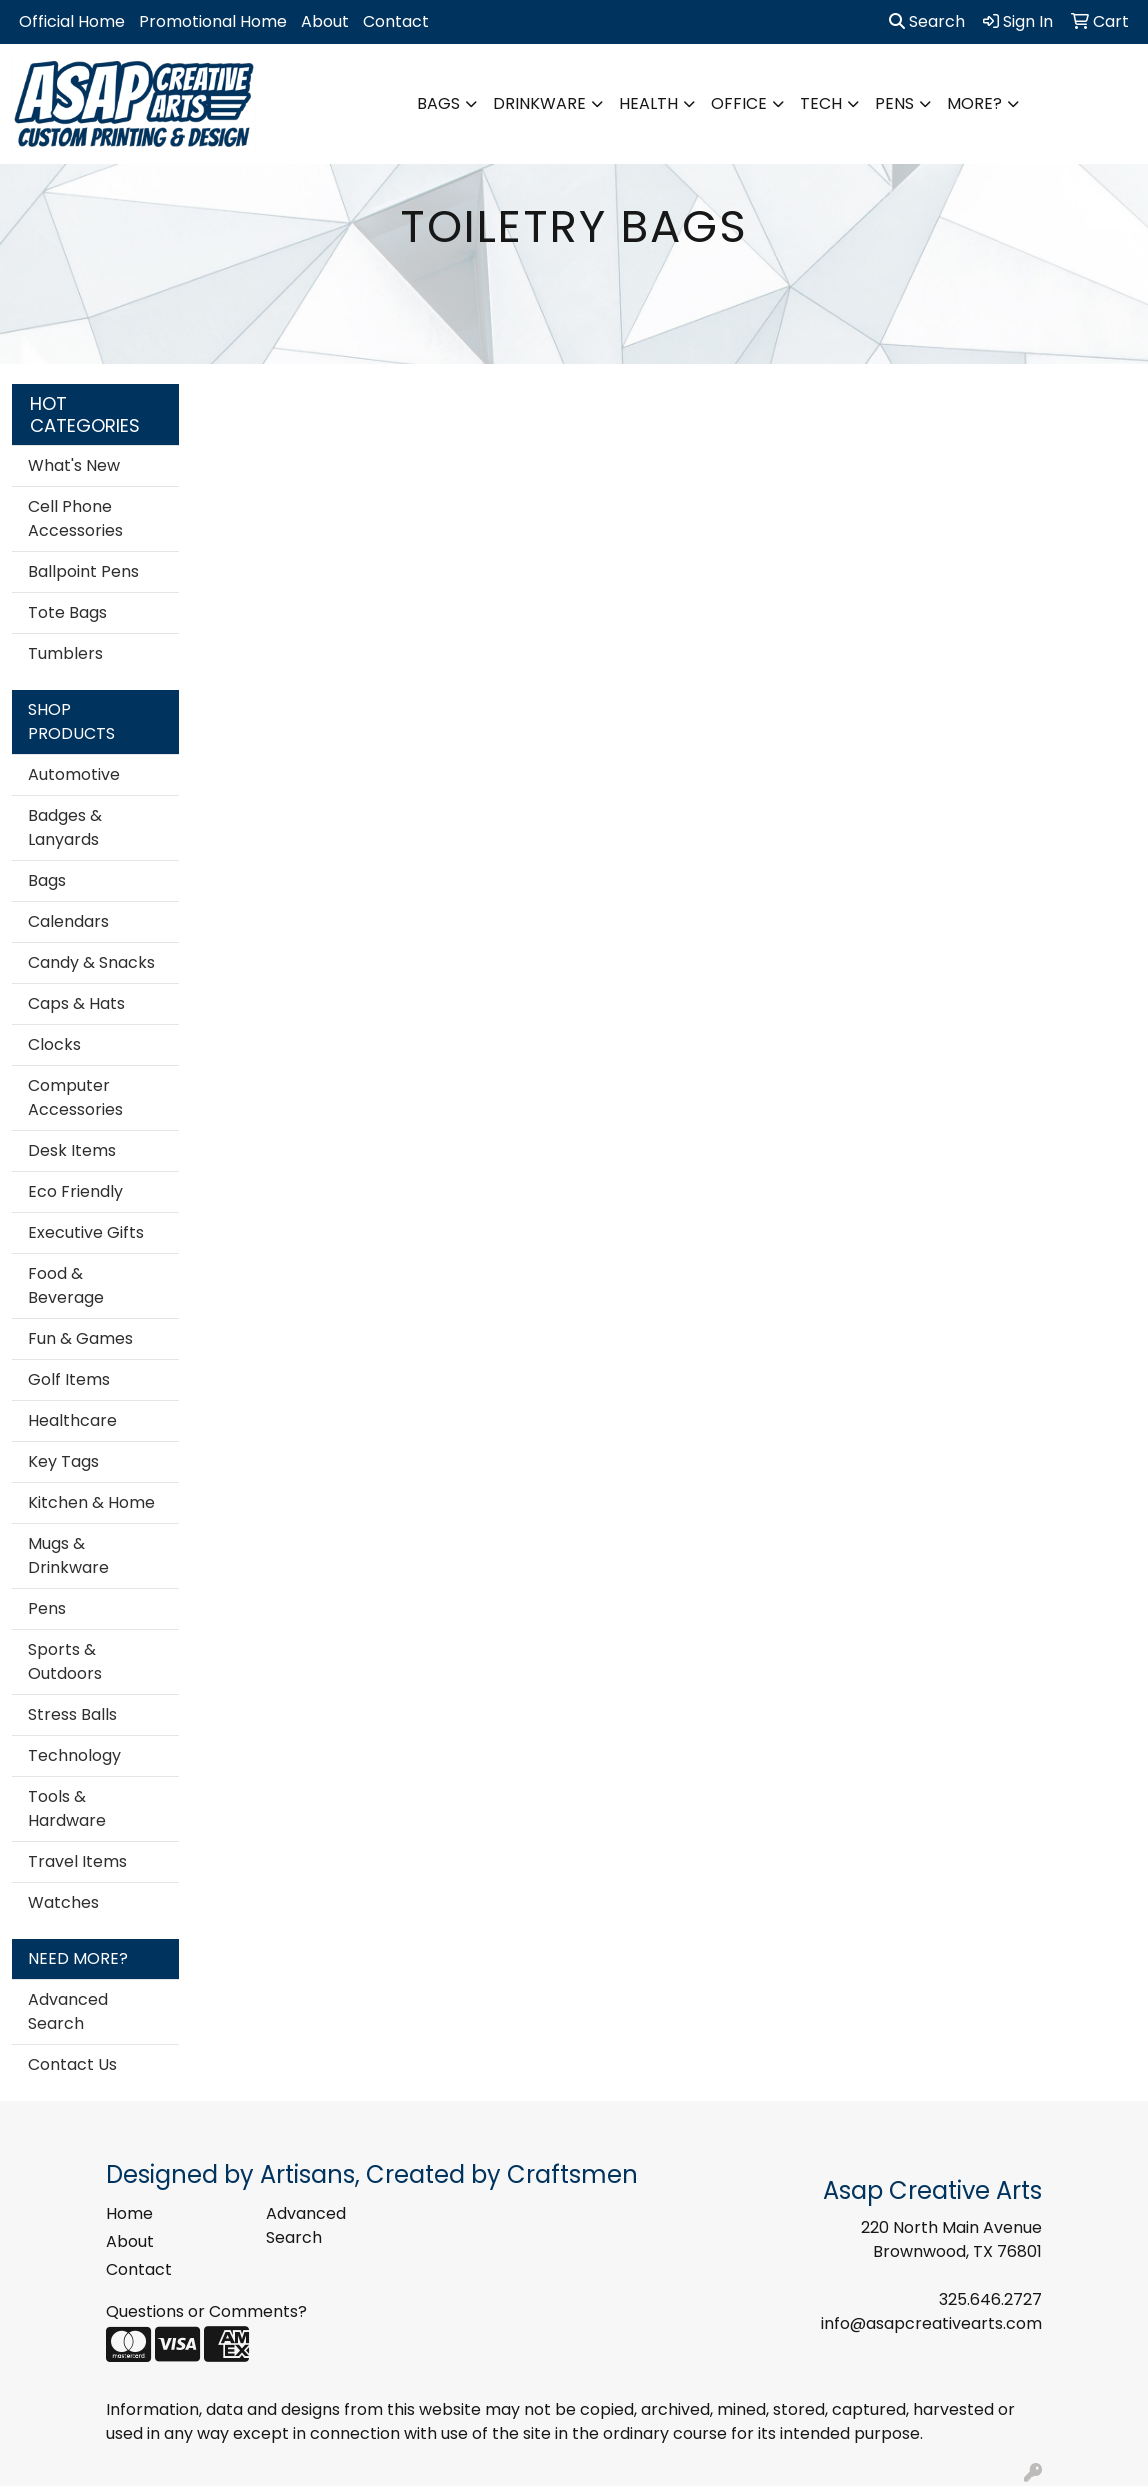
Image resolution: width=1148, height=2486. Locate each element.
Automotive (74, 774)
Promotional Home (213, 21)
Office (739, 103)
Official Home (72, 21)
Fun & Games (80, 1338)
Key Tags (63, 1461)
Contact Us (72, 2064)
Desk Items (72, 1150)
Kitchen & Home (91, 1502)
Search (927, 21)
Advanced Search (68, 2011)
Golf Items (69, 1379)
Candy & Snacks (91, 962)
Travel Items (77, 1861)
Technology (74, 1755)
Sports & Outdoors (65, 1661)
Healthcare (72, 1420)
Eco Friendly (75, 1191)
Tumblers (65, 653)
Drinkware (539, 103)
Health (648, 103)
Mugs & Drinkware (68, 1555)
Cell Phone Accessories (75, 518)
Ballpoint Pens (83, 571)
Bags (438, 103)
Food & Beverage (66, 1285)
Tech (821, 103)
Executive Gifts (86, 1232)
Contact (396, 21)
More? (974, 103)
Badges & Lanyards (65, 827)
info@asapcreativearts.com (931, 2323)
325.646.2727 (990, 2299)
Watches (63, 1902)
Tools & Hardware (67, 1808)
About (325, 21)
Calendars (68, 921)
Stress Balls (72, 1714)
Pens (894, 103)
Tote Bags (67, 612)
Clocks (54, 1044)
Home (129, 2213)
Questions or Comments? (206, 2311)
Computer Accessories (75, 1097)
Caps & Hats (76, 1003)
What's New (74, 465)
